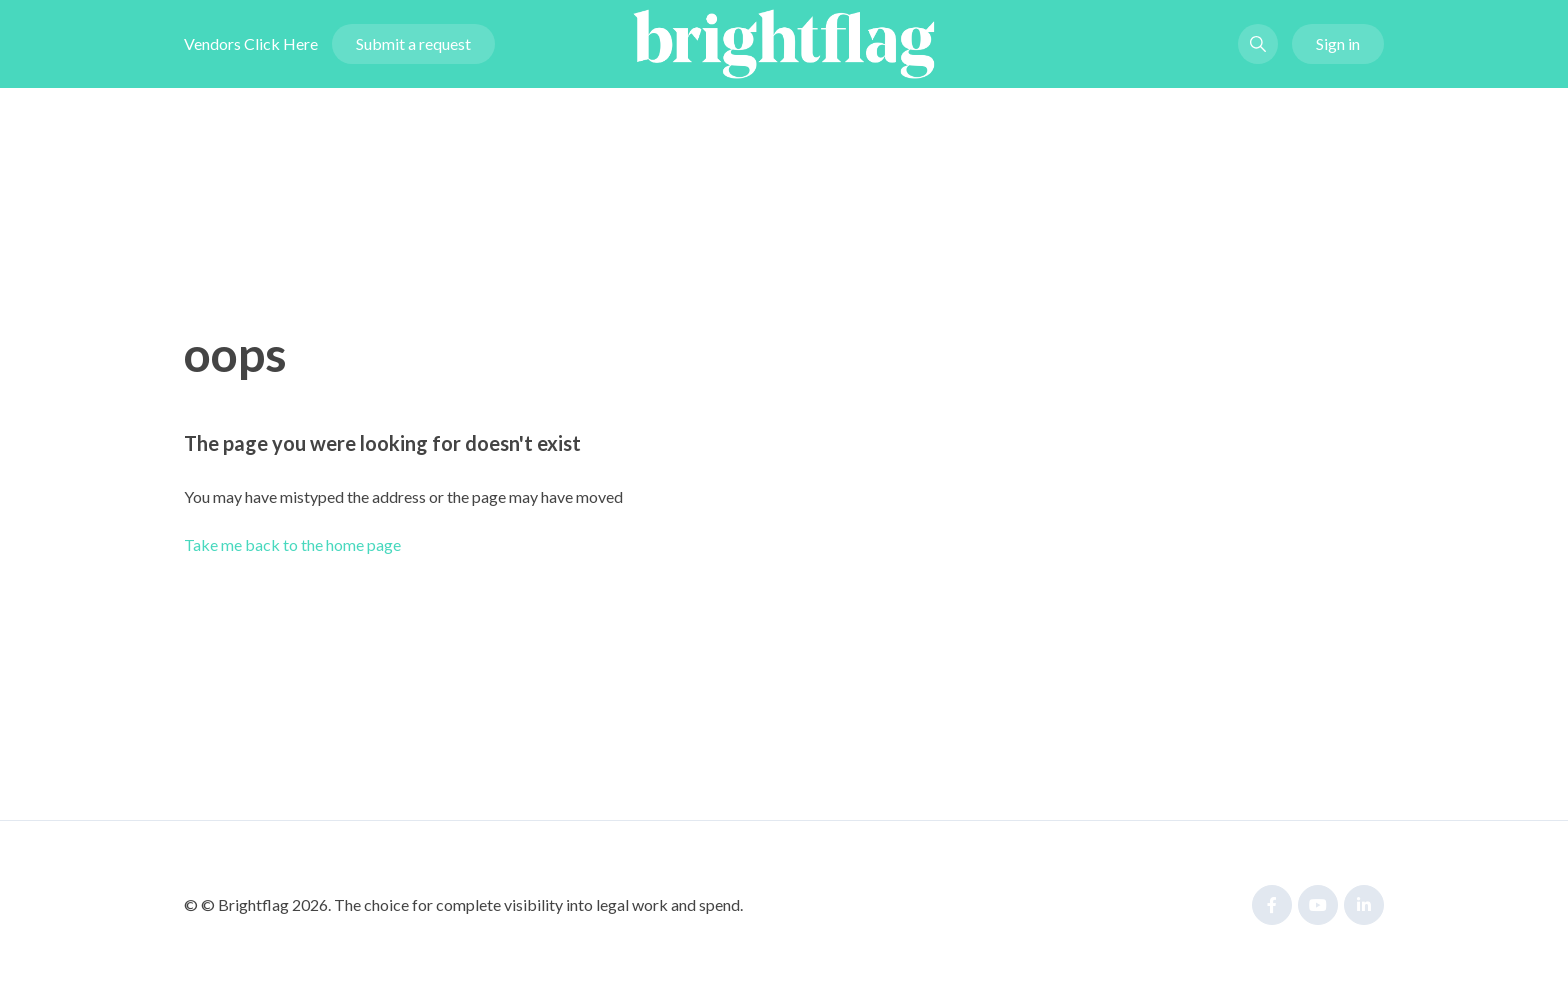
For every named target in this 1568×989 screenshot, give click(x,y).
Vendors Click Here (251, 43)
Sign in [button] (1338, 43)
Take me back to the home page (292, 544)
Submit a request (413, 43)
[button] (1258, 44)
